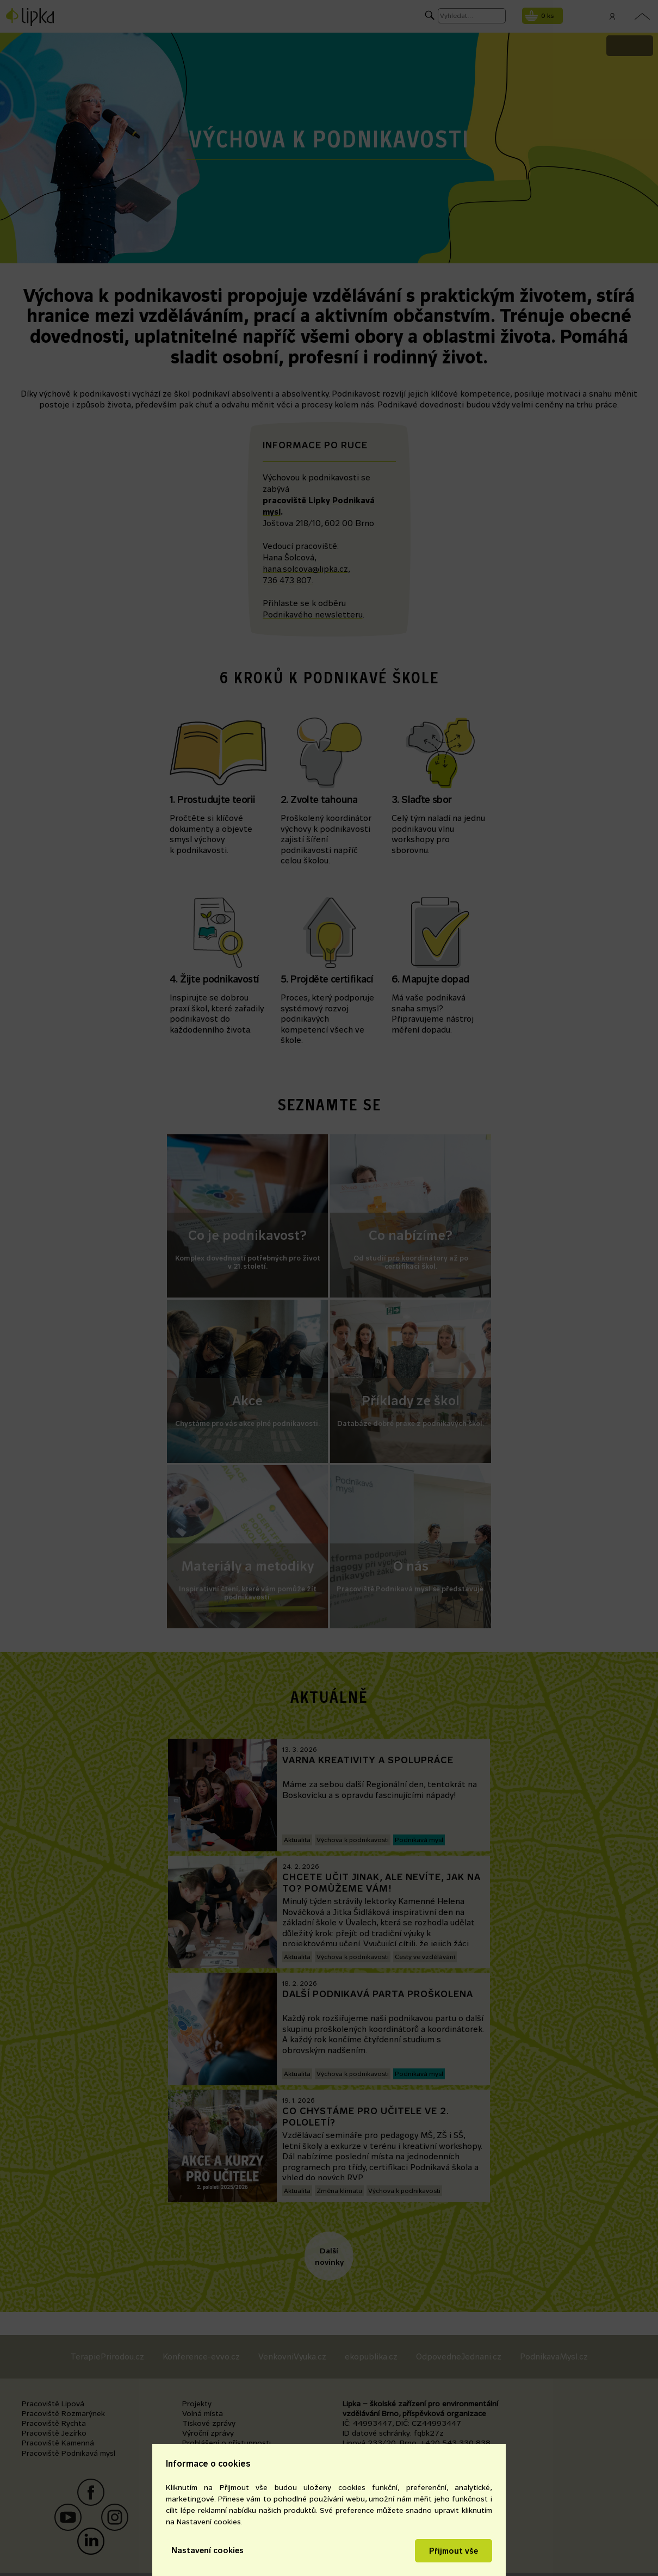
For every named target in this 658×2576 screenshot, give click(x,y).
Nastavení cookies (207, 2550)
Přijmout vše (453, 2550)
